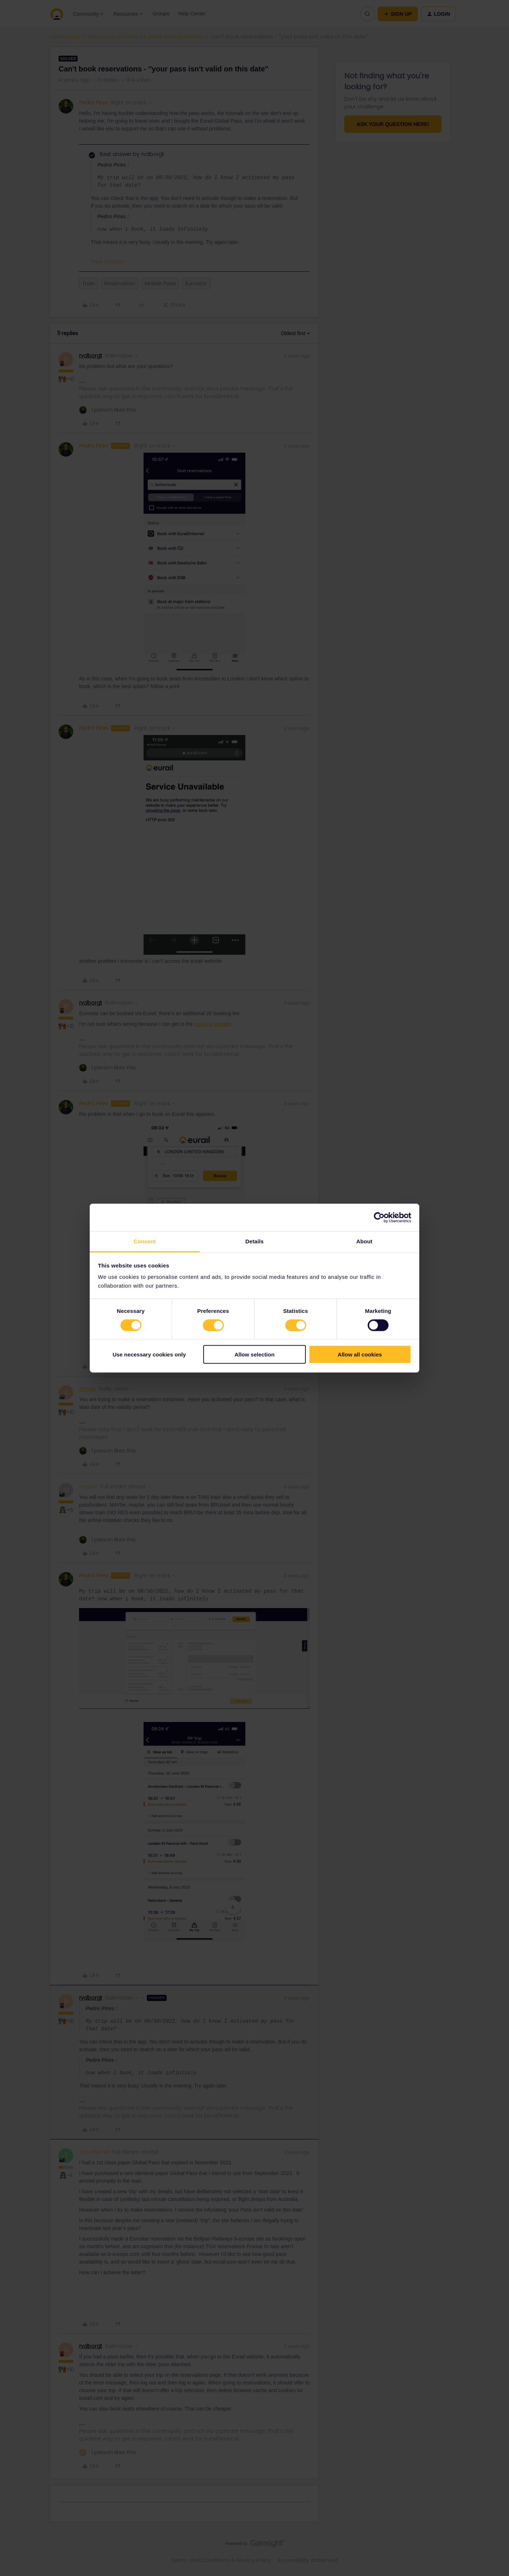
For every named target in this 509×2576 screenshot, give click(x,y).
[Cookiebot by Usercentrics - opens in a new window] (379, 1217)
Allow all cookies (360, 1354)
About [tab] (364, 1241)
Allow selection (254, 1354)
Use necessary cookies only (149, 1354)
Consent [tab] (145, 1241)
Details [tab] (254, 1241)
